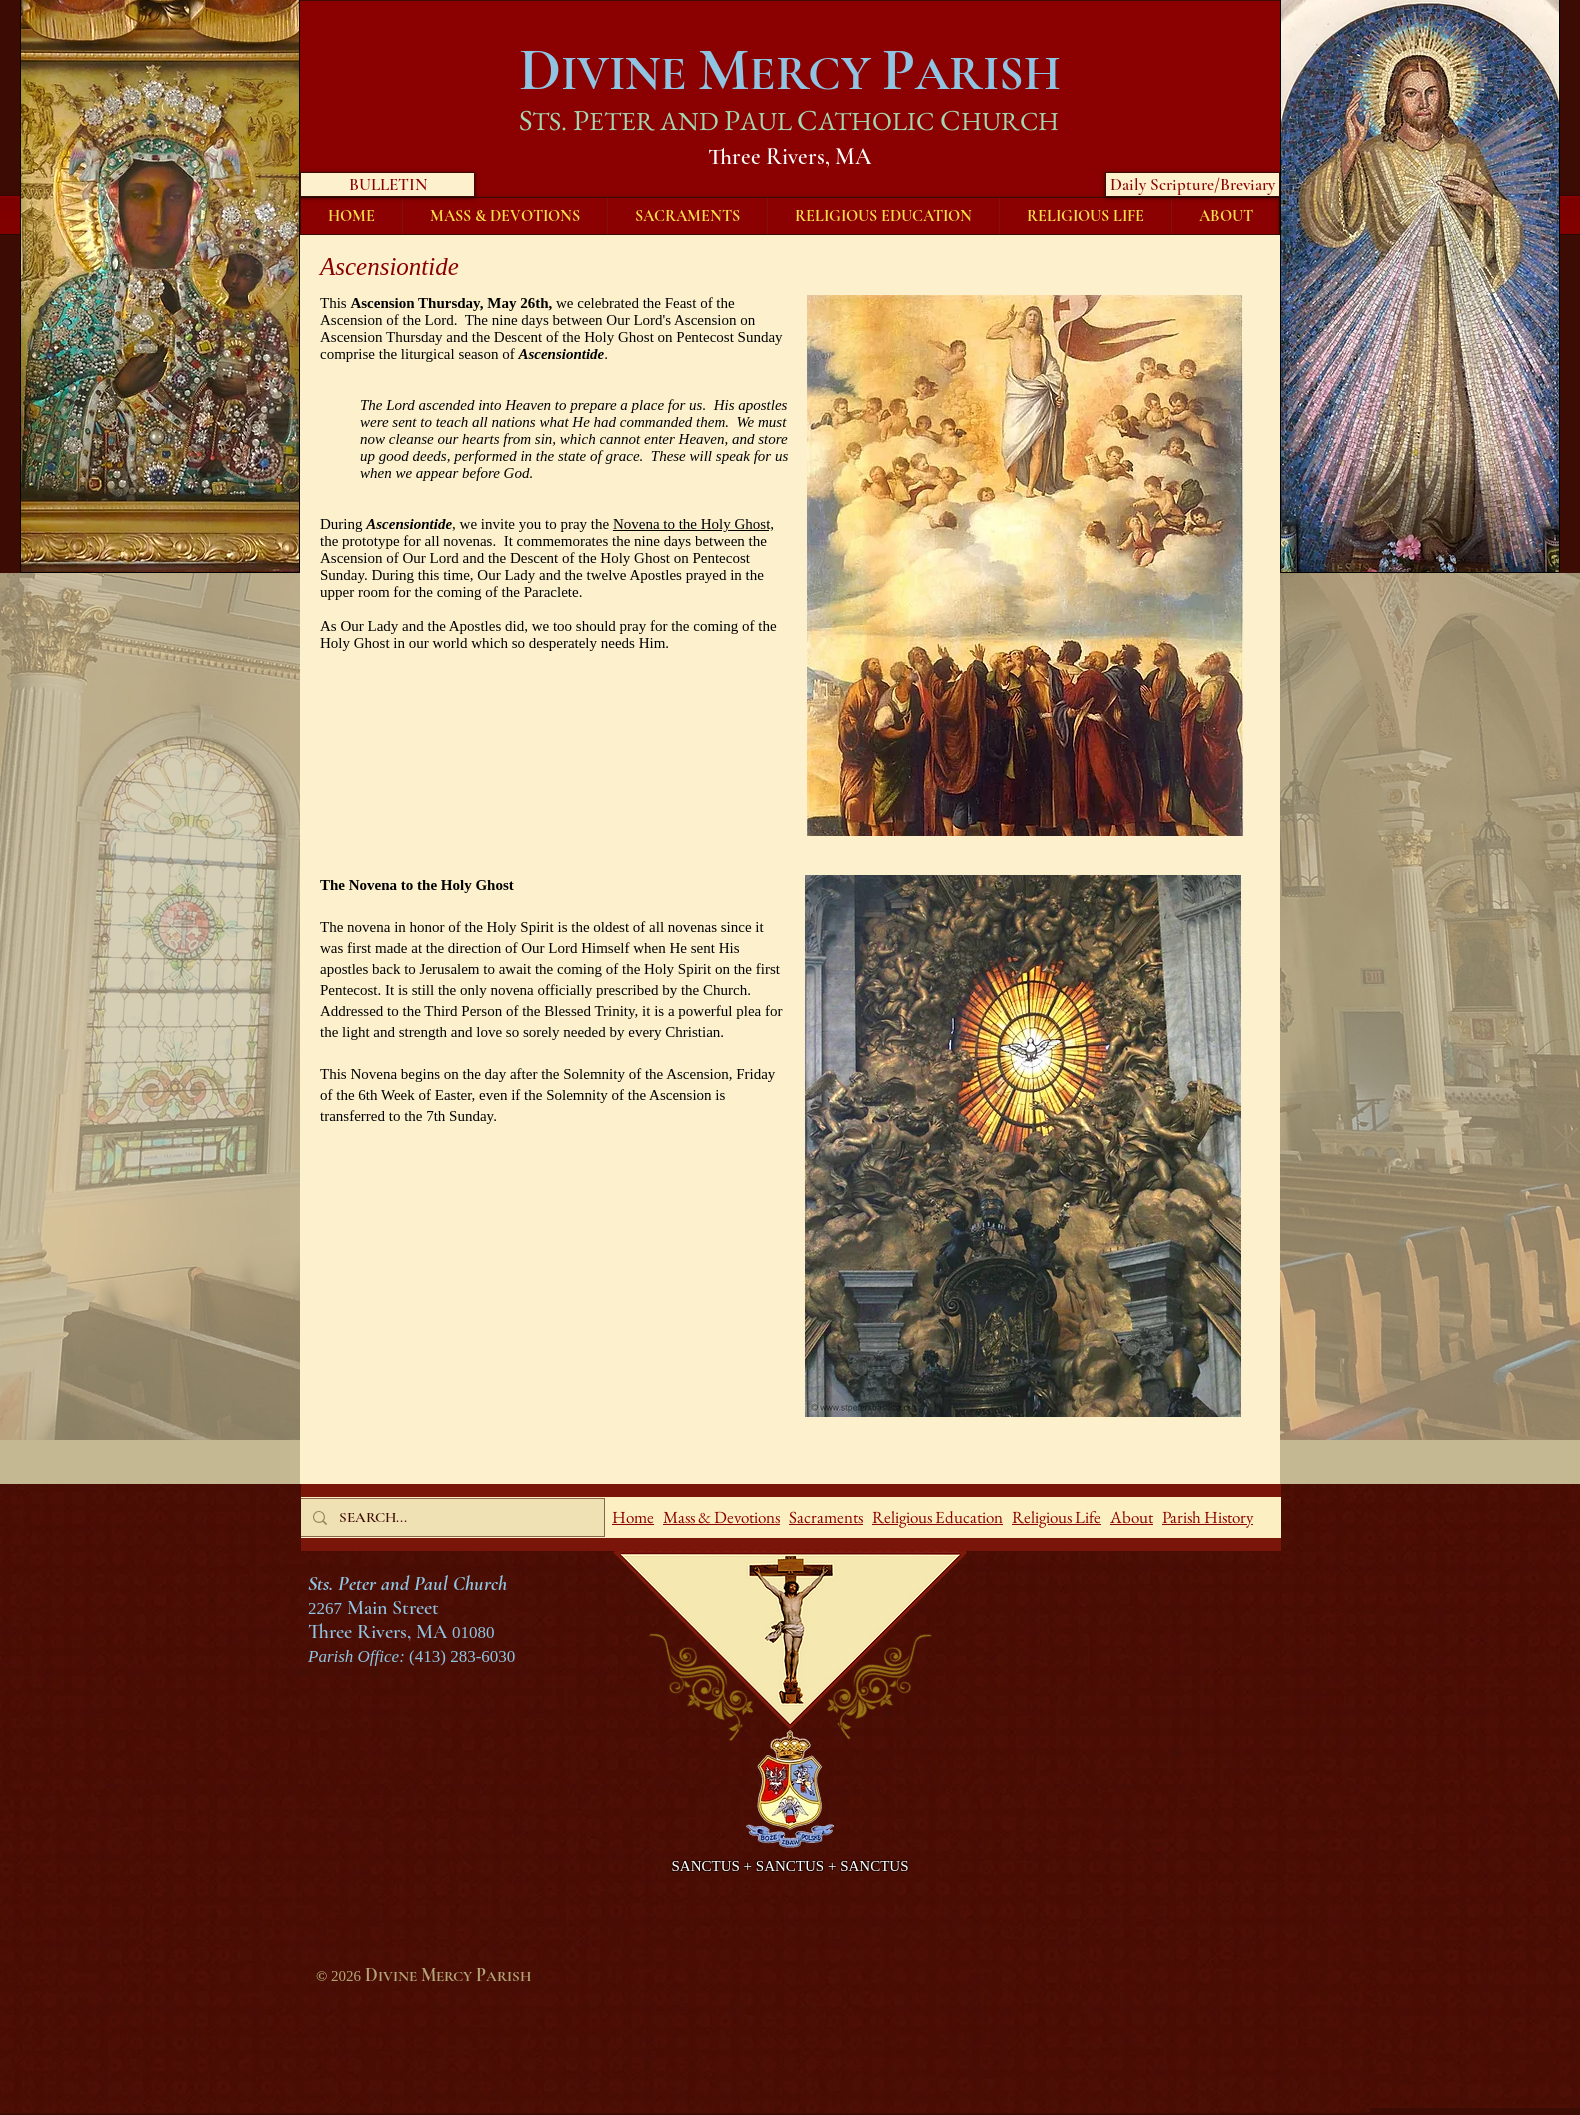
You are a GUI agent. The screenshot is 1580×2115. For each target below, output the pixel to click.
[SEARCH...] (450, 1517)
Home (633, 1517)
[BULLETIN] (387, 184)
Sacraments (826, 1517)
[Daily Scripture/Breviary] (1192, 184)
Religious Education (937, 1517)
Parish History (1207, 1517)
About (1131, 1517)
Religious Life (1056, 1517)
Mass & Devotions (721, 1517)
